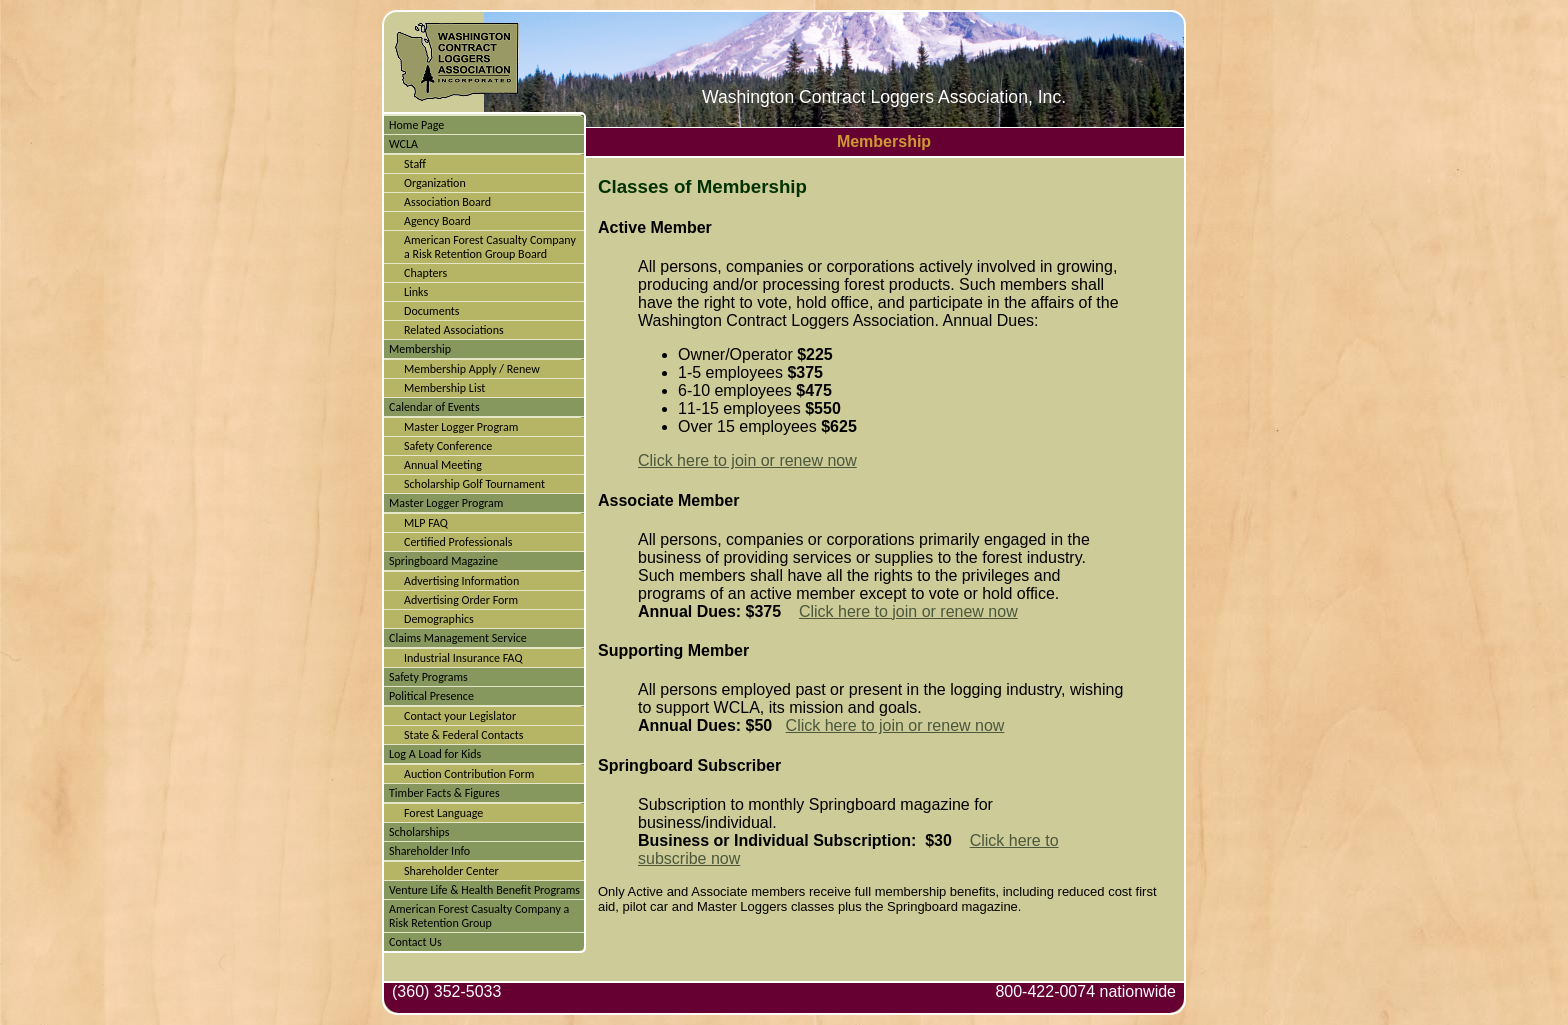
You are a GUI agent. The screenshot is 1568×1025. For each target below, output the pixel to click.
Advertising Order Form (461, 600)
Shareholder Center (451, 871)
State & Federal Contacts (464, 735)
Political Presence (431, 696)
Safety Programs (428, 677)
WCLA (403, 144)
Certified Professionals (458, 542)
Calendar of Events (434, 407)
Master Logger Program (461, 427)
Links (416, 292)
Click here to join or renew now (747, 460)
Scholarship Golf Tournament (474, 484)
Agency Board (437, 221)
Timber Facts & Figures (444, 793)
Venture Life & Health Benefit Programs (484, 890)
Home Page (416, 125)
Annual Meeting (443, 465)
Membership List (444, 388)
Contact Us (415, 942)
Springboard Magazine (443, 561)
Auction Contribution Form (469, 774)
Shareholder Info (429, 851)
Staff (415, 164)
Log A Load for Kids (435, 754)
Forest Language (443, 813)
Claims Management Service (458, 638)
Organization (435, 183)
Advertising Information (461, 581)
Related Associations (454, 330)
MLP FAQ (426, 523)
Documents (432, 311)
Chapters (425, 273)
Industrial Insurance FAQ (463, 658)
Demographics (439, 619)
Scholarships (419, 832)
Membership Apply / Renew (472, 369)
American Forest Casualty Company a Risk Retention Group (479, 916)
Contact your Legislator (460, 716)
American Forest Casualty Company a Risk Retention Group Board (490, 247)
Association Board (447, 202)
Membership (420, 349)
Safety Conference (448, 446)
